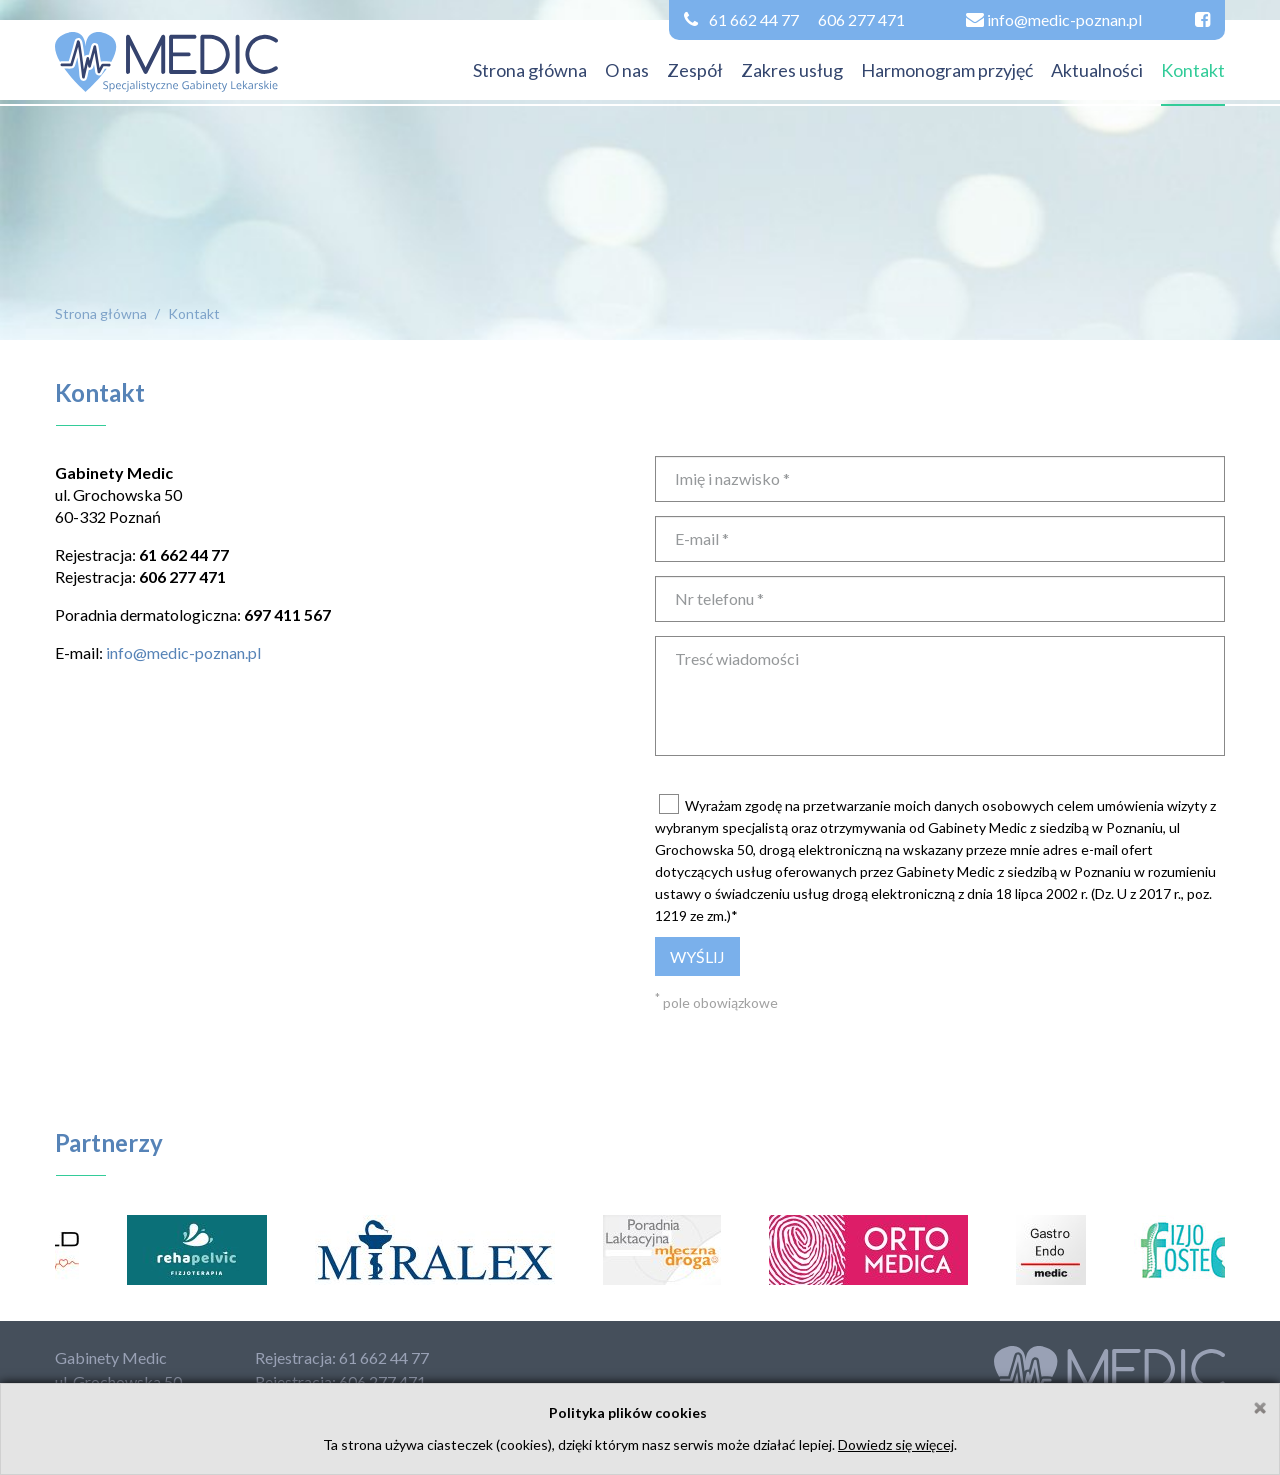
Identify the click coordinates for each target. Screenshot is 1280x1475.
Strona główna (530, 70)
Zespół (695, 70)
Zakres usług (792, 70)
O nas (627, 70)
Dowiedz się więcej (896, 1444)
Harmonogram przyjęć (947, 70)
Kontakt (1193, 70)
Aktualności (1097, 70)
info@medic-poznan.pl (183, 652)
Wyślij (697, 956)
